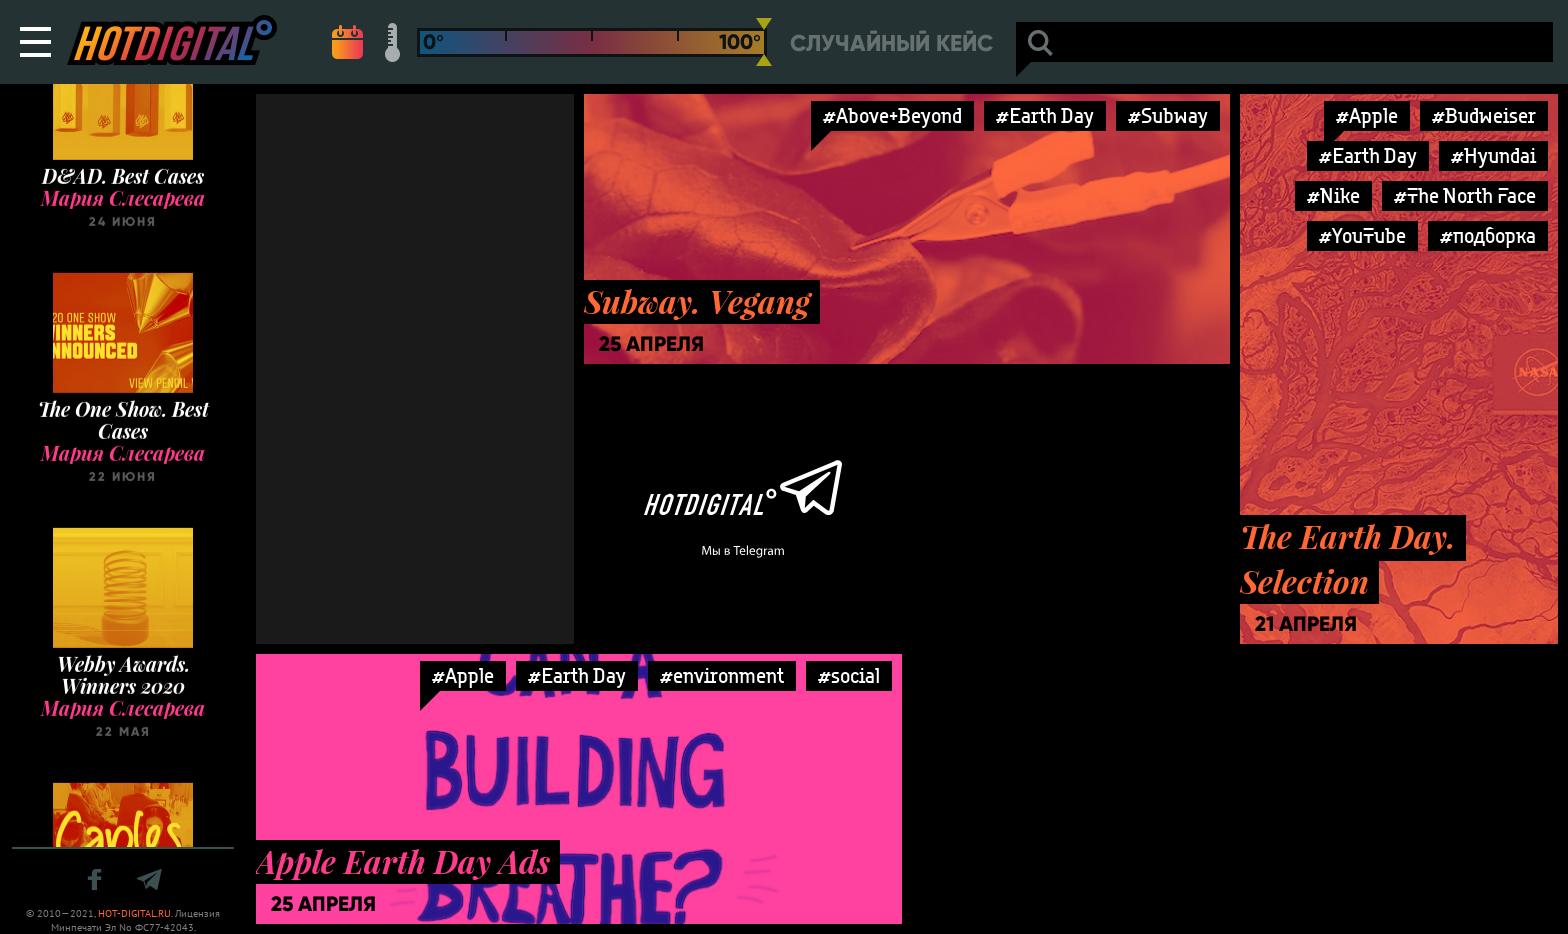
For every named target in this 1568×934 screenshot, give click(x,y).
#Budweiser (1484, 115)
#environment (722, 675)
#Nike (1333, 195)
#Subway (1168, 115)
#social (849, 675)
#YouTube (1362, 235)
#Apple (1367, 115)
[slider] (764, 42)
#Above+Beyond (892, 115)
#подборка (1488, 235)
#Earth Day (1045, 115)
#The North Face (1465, 195)
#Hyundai (1493, 155)
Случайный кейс (891, 43)
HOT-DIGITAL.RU (134, 913)
